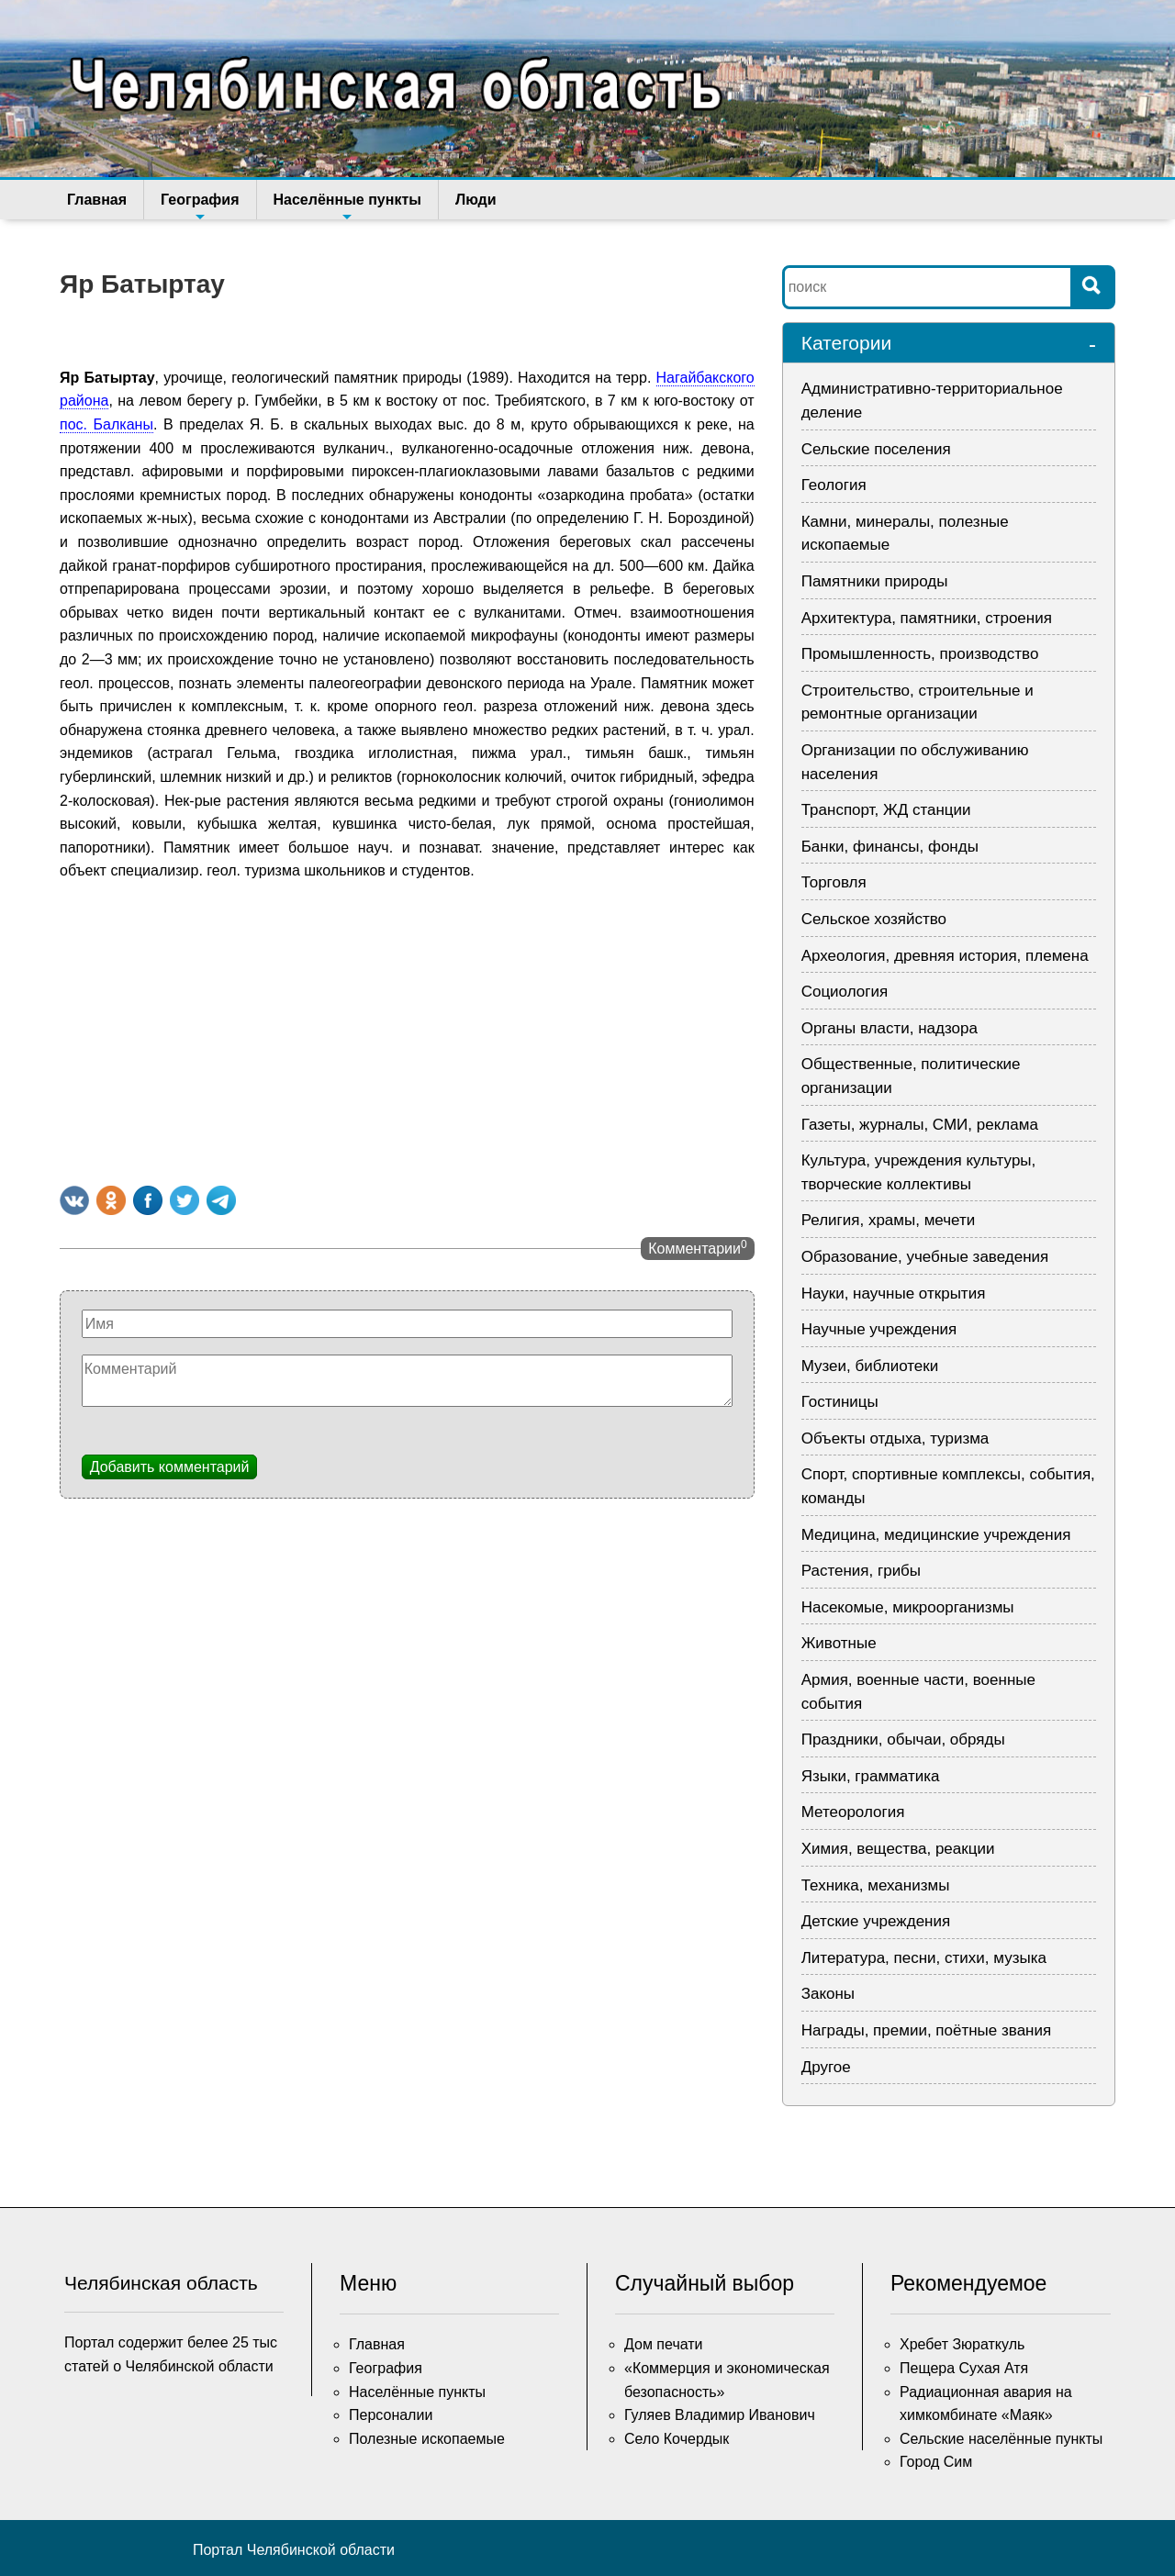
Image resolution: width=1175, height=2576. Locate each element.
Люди (476, 199)
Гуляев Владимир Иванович (719, 2415)
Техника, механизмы (875, 1885)
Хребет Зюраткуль (962, 2344)
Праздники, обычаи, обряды (903, 1739)
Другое (826, 2067)
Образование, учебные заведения (925, 1257)
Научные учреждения (879, 1329)
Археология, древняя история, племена (945, 956)
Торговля (834, 882)
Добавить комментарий (170, 1467)
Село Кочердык (676, 2439)
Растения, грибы (861, 1570)
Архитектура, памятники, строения (926, 618)
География (200, 205)
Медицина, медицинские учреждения (936, 1535)
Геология (834, 485)
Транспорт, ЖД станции (886, 810)
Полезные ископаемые (427, 2439)
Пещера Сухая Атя (964, 2368)
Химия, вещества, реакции (898, 1848)
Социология (845, 991)
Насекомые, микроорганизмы (907, 1607)
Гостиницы (839, 1402)
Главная (97, 199)
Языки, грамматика (870, 1776)
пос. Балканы (106, 424)
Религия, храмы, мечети (888, 1220)
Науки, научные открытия (893, 1293)
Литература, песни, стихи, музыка (923, 1958)
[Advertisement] (407, 1029)
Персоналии (390, 2415)
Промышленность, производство (920, 654)
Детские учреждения (876, 1921)
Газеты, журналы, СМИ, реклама (919, 1124)
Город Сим (936, 2462)
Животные (839, 1643)
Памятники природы (874, 581)
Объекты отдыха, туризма (895, 1438)
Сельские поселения (876, 449)
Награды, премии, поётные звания (926, 2030)
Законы (828, 1993)
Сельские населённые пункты (1001, 2439)
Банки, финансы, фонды (890, 846)
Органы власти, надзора (889, 1028)
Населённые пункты (347, 205)
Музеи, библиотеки (870, 1366)
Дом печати (663, 2344)
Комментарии (697, 1247)
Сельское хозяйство (873, 919)
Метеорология (853, 1812)
